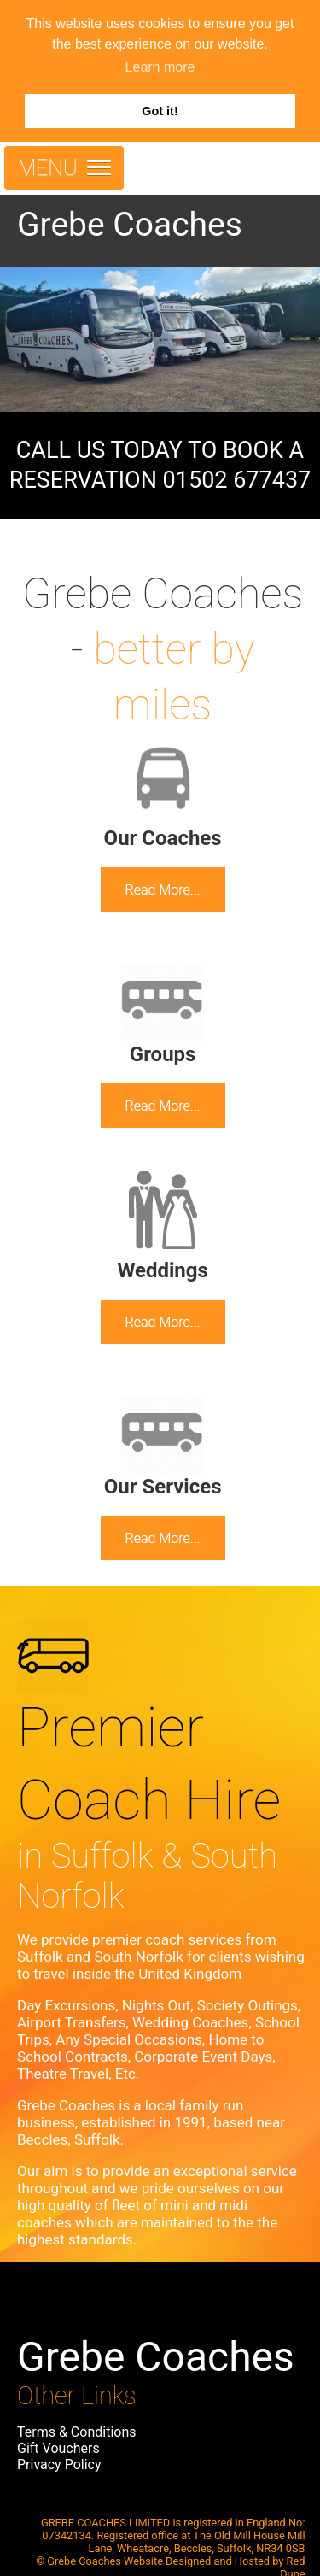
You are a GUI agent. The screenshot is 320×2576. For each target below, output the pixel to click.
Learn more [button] (160, 67)
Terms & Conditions (77, 2432)
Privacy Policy (59, 2464)
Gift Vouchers (58, 2448)
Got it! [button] (159, 111)
